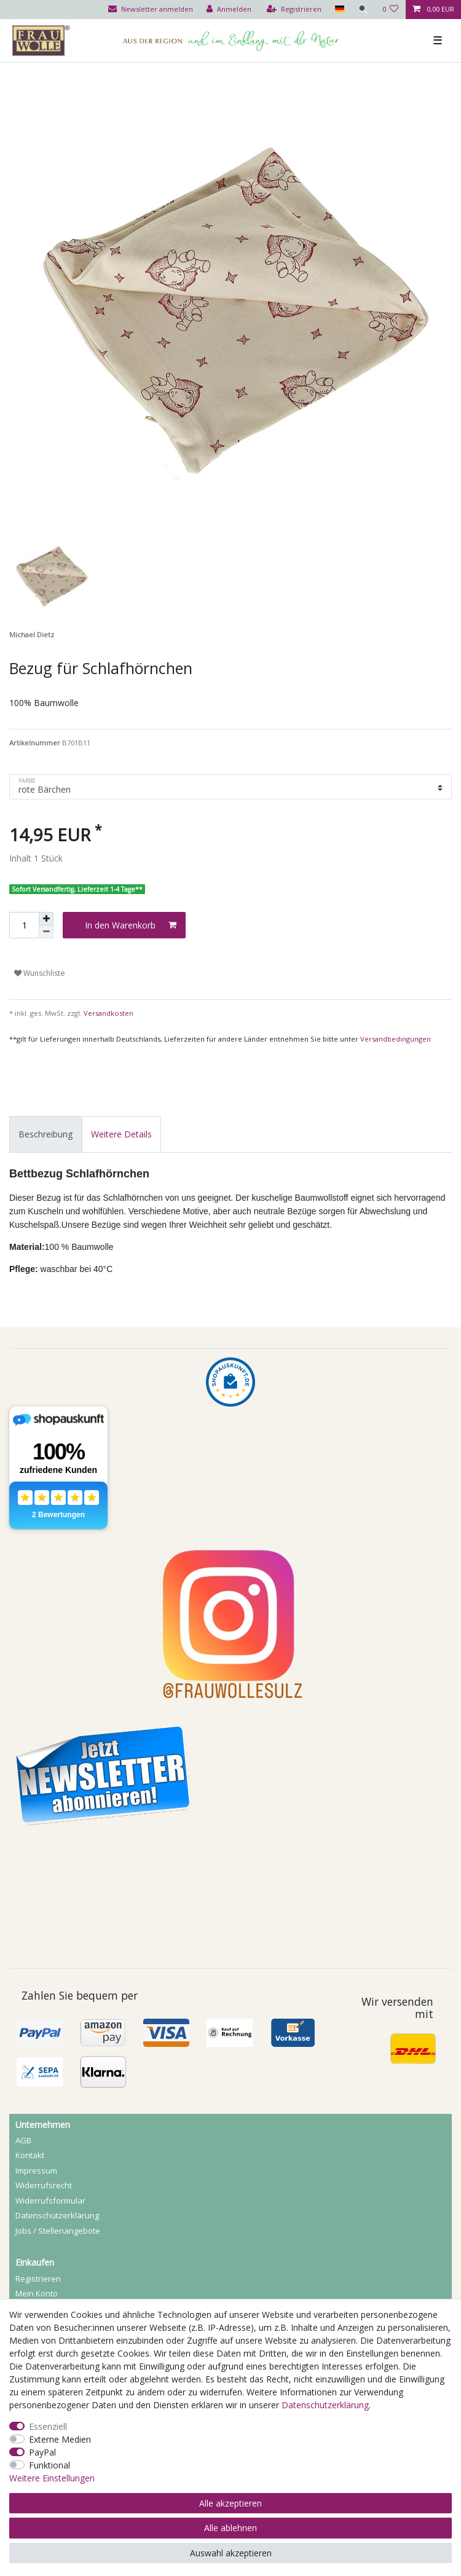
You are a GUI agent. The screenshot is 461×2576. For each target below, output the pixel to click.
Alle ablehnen (230, 2528)
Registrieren (38, 2278)
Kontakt (29, 2155)
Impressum (36, 2170)
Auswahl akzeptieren (231, 2553)
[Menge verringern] (46, 931)
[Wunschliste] (391, 9)
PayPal (42, 2452)
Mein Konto (36, 2293)
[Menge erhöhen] (46, 918)
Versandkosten (107, 1013)
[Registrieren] (294, 9)
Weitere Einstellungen (52, 2478)
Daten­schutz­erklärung (57, 2215)
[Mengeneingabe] (24, 925)
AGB (23, 2140)
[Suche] (363, 9)
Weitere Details (121, 1134)
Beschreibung (45, 1134)
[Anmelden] (229, 9)
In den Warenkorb (130, 925)
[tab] (45, 1134)
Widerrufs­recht (43, 2185)
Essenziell (48, 2426)
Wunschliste (39, 973)
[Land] (339, 9)
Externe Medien (60, 2439)
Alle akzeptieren (230, 2503)
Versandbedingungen (395, 1038)
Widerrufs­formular (50, 2200)
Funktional (49, 2465)
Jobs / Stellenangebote (57, 2230)
